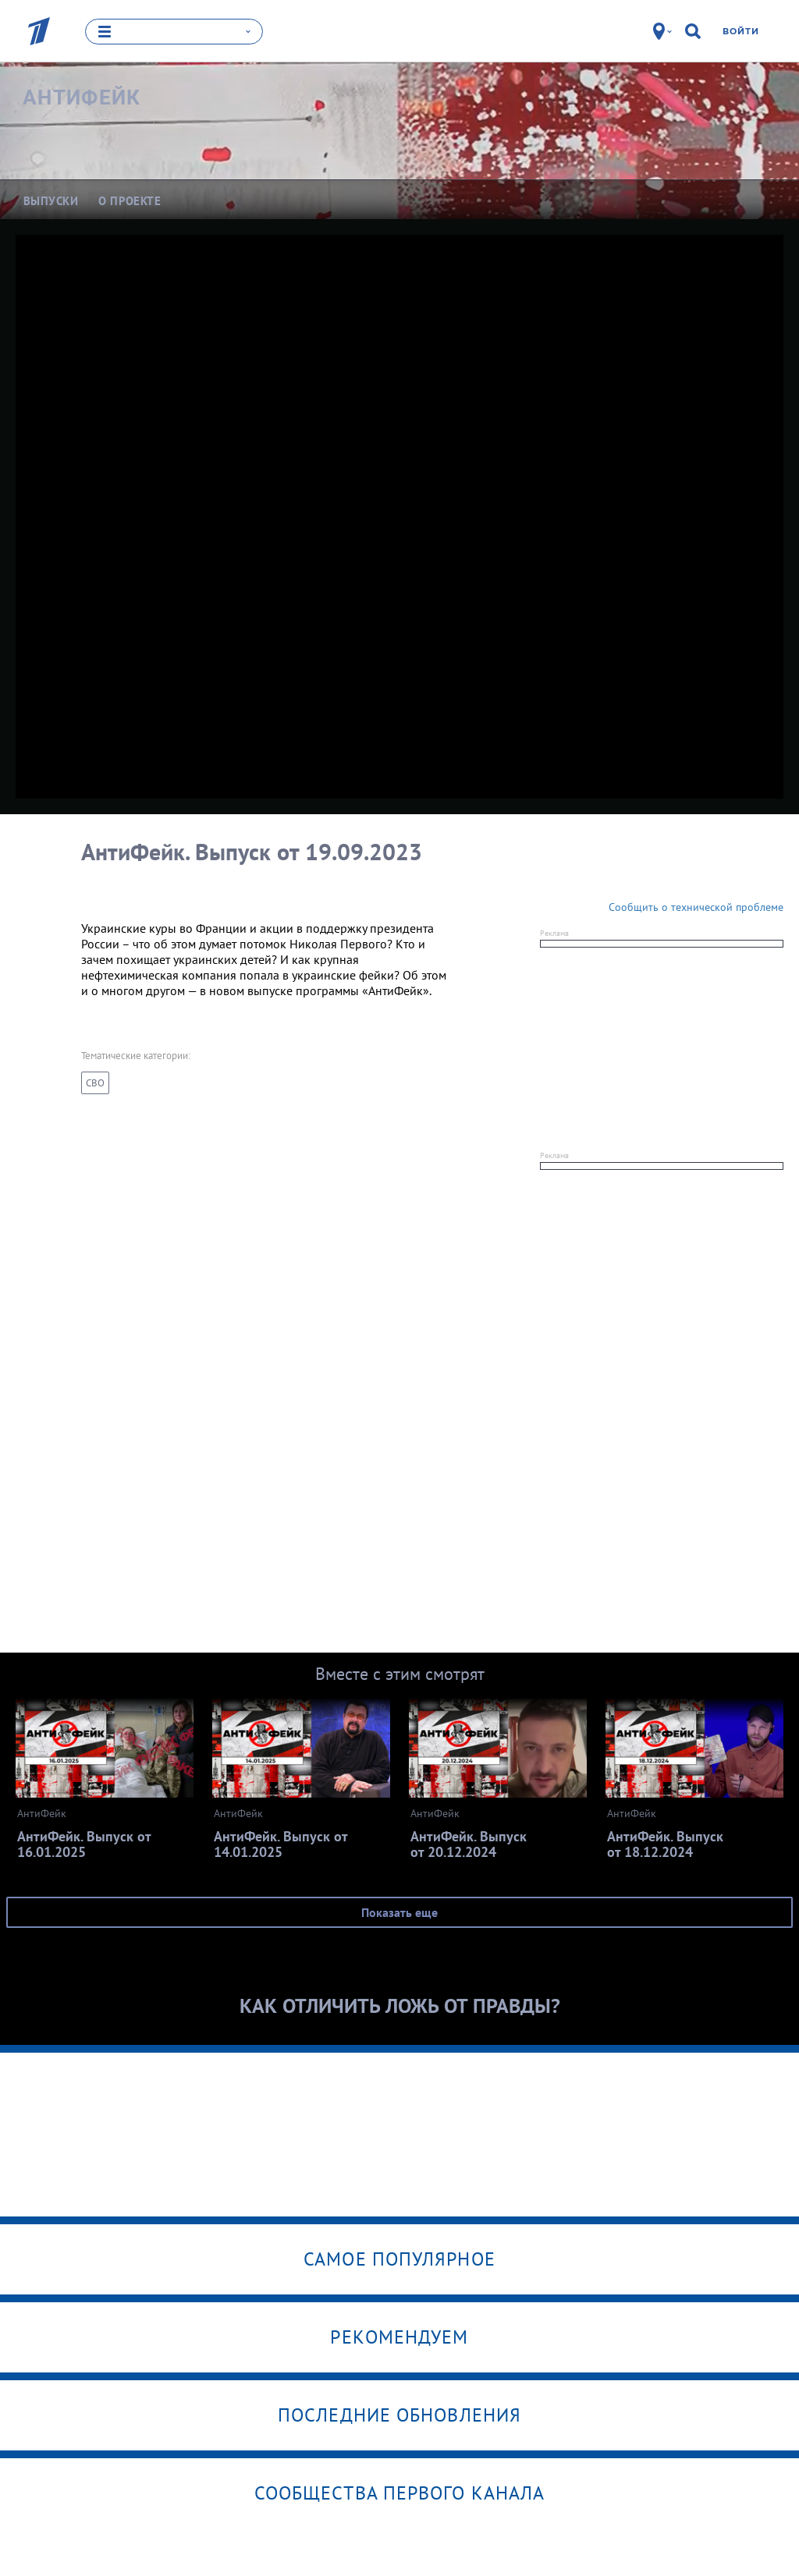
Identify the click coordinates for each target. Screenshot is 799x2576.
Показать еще (399, 1912)
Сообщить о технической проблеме (696, 907)
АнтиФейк (81, 97)
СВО (95, 1083)
